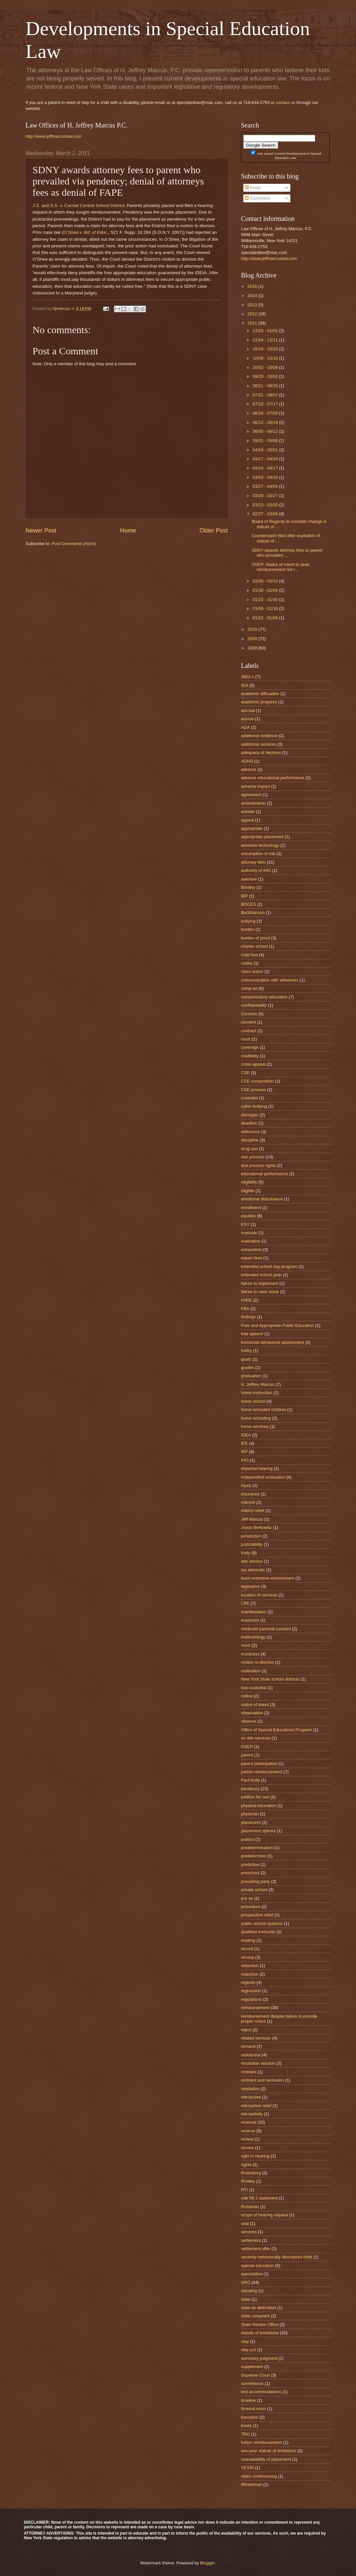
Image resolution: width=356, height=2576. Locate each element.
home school (253, 1401)
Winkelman (251, 2484)
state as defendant (258, 2307)
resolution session (258, 2063)
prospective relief (257, 1914)
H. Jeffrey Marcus (257, 1384)
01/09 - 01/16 (266, 608)
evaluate (249, 1232)
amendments (253, 803)
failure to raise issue (260, 1291)
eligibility (249, 1182)
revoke (247, 2147)
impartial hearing (256, 1468)
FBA (245, 1308)
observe (248, 1721)
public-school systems (262, 1923)
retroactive (251, 2097)
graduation (251, 1375)
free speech (252, 1333)
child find (249, 954)
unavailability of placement (266, 2459)
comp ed (249, 988)
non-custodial (254, 1687)
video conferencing (259, 2476)
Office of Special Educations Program (276, 1729)
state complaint (255, 2315)
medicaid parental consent (266, 1628)
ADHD (247, 761)
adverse (248, 769)
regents (248, 1982)
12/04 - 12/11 (266, 339)
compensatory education (264, 996)
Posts (253, 187)
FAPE (246, 1300)
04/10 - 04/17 (266, 468)
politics (247, 1839)
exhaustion (251, 1249)
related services (256, 2038)
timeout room (253, 2408)
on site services (255, 1738)
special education (257, 2265)
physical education (258, 1805)
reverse (248, 2130)
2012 (253, 313)
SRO (245, 2282)
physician (250, 1813)
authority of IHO (256, 870)
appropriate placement (262, 836)
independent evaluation (263, 1477)
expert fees (251, 1257)
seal (245, 2223)
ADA (245, 727)
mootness (250, 1653)
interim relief (252, 1510)
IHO (245, 1460)
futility (246, 1350)
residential (251, 2054)
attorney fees (253, 862)
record (247, 1948)
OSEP (247, 1746)
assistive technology (260, 845)
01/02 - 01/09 (266, 617)
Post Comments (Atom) (74, 543)
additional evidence (259, 735)
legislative (250, 1586)
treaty (246, 2425)
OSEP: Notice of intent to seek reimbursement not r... (280, 567)
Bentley (248, 887)
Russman (250, 2206)
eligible (247, 1190)
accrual (248, 710)
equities (248, 1215)
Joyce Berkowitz (256, 1527)
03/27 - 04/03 (266, 486)
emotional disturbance (262, 1198)
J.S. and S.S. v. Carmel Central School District (78, 205)
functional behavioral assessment (272, 1342)
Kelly (245, 1552)
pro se (247, 1898)
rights (246, 2164)
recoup (247, 1957)
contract (248, 1030)
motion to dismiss (257, 1662)
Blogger (207, 2562)
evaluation (251, 1240)
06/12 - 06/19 (266, 422)
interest (248, 1502)
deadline (249, 1123)
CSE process (253, 1089)
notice (246, 1695)
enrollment (251, 1207)
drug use (249, 1148)
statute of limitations (260, 2332)
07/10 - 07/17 (266, 403)
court (246, 1038)
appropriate (252, 828)
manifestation (254, 1611)
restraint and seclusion (262, 2080)
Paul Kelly (250, 1780)
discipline (250, 1139)
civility (246, 963)
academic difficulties (260, 693)
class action (252, 971)
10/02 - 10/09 (266, 367)
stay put (248, 2349)
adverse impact (255, 786)
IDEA (246, 1435)
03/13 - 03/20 (266, 504)
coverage (250, 1047)
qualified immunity (258, 1931)
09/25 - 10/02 (266, 376)
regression (251, 1990)
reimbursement (255, 2007)
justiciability (252, 1544)
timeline (248, 2400)
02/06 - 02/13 (266, 581)
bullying (248, 921)
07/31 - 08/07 (266, 394)
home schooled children (263, 1409)
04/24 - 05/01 (266, 449)
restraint (249, 2071)
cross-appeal (253, 1064)
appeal (247, 820)
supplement (252, 2366)
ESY (245, 1224)
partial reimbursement (261, 1771)
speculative (251, 2273)
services (249, 2231)
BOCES (248, 904)
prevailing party (255, 1881)
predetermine (253, 1855)
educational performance (264, 1173)
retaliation (250, 2088)
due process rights (258, 1165)
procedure (250, 1906)
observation (252, 1712)
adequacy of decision (261, 752)
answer (248, 811)
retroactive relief (256, 2105)
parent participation (259, 1763)
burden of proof (255, 937)
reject (246, 2029)
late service (252, 1561)
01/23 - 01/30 (266, 599)
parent (247, 1754)
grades (247, 1367)
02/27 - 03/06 (266, 513)
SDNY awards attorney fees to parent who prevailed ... (287, 553)
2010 (253, 629)
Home (128, 530)
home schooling (256, 1418)
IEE (244, 1443)
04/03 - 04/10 (266, 477)
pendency (250, 1788)
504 (244, 685)
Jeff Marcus (252, 1519)
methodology (253, 1637)
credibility (250, 1055)
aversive (249, 879)
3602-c (247, 676)
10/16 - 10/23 (266, 348)
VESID (247, 2467)
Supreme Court (255, 2375)
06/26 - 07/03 (266, 413)
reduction (250, 1974)
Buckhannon (253, 912)
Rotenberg (251, 2172)
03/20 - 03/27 (266, 495)
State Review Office (259, 2324)
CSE (245, 1072)
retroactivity (252, 2113)
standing (249, 2290)
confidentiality (254, 1005)
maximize (250, 1620)
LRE (245, 1603)
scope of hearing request (264, 2214)
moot (246, 1645)
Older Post (214, 530)
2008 (253, 647)
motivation (251, 1670)
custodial (249, 1097)
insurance (250, 1493)
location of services (259, 1594)
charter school (254, 946)
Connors (249, 1013)
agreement (251, 794)
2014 (253, 295)
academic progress (259, 701)
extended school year (261, 1274)
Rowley (248, 2181)
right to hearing (255, 2155)
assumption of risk (258, 853)
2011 (253, 323)
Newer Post (41, 530)
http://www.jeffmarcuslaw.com (54, 136)
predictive (250, 1864)
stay (245, 2341)
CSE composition (257, 1081)
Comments (257, 198)
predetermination (257, 1847)
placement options (258, 1830)
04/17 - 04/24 (266, 458)
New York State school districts (270, 1679)
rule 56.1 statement (259, 2198)
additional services (258, 744)
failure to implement (259, 1283)
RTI (244, 2189)
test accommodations (261, 2391)
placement (251, 1822)
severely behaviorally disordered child (276, 2256)
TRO (245, 2434)
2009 (253, 638)
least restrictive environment (267, 1578)
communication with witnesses (269, 980)
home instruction (256, 1392)
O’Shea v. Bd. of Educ (85, 232)
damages (250, 1114)
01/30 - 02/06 (266, 590)
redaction (250, 1965)
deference (250, 1131)
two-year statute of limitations (268, 2450)
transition (249, 2417)
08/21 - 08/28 (266, 385)
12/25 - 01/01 (266, 330)
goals (246, 1359)
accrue (247, 718)
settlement (251, 2240)
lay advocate (253, 1569)
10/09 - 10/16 (266, 358)
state (245, 2299)
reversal (248, 2122)
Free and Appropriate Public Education (277, 1325)
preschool (250, 1872)
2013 (253, 304)
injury (246, 1485)
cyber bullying (254, 1106)
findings (248, 1316)
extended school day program (269, 1266)
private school (254, 1889)
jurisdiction (251, 1536)
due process (252, 1156)
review (247, 2139)
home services (254, 1426)
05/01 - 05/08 (266, 440)
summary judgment (259, 2358)
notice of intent (255, 1704)
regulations (251, 1999)
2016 (253, 286)
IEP (244, 1451)
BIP (244, 895)
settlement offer (255, 2248)
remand (248, 2046)
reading (248, 1940)
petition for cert (255, 1796)
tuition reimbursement (261, 2442)
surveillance (252, 2383)
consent (248, 1022)
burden (247, 929)
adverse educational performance (272, 777)
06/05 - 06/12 (266, 431)
